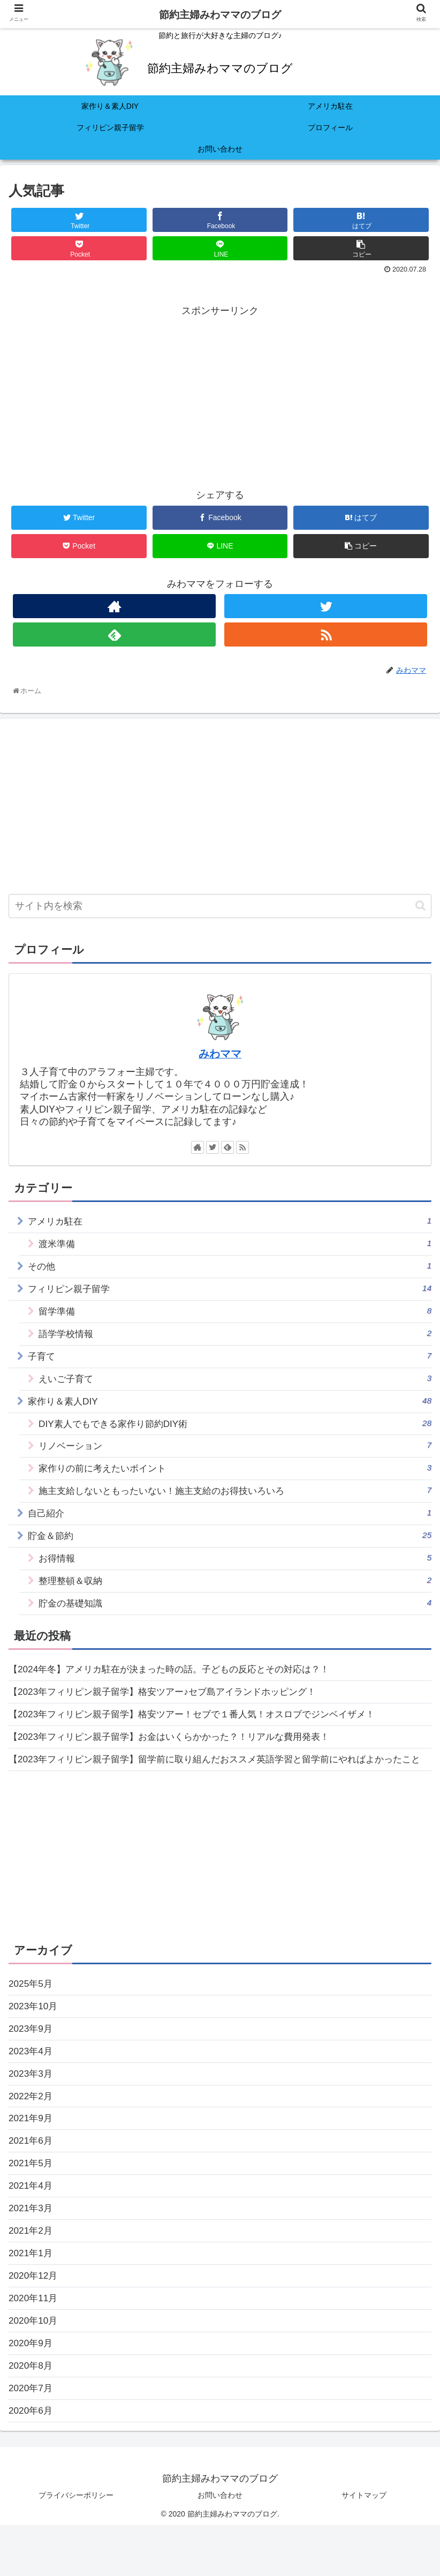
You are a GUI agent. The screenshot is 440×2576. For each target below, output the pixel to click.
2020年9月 (32, 2391)
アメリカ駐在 (229, 1221)
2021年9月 (32, 2158)
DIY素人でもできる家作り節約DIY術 (235, 1430)
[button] (420, 905)
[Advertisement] (220, 394)
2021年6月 (32, 2181)
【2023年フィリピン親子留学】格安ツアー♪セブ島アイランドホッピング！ (171, 1706)
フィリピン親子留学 (229, 1290)
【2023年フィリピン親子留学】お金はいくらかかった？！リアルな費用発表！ (178, 1753)
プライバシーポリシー (76, 2545)
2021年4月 (32, 2228)
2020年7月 (32, 2437)
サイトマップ (364, 2545)
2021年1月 (32, 2298)
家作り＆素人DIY (229, 1407)
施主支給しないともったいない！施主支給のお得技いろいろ (235, 1500)
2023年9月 (32, 2065)
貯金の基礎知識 (235, 1616)
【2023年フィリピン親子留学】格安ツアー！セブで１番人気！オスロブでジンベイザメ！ (202, 1730)
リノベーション (235, 1453)
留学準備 (235, 1314)
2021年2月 (32, 2275)
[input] (220, 906)
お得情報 (235, 1570)
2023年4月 (32, 2089)
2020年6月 (32, 2460)
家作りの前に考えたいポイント (235, 1476)
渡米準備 (235, 1244)
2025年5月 (32, 2019)
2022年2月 (32, 2135)
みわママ (220, 1054)
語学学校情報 (235, 1337)
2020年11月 (34, 2344)
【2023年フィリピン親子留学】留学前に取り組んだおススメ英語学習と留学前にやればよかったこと (217, 1785)
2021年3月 (32, 2252)
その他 (229, 1267)
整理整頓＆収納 (235, 1593)
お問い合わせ (220, 2545)
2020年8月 (32, 2414)
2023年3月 (32, 2112)
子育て (229, 1360)
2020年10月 (34, 2368)
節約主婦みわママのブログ (220, 14)
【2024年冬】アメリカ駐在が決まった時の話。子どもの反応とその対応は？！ (178, 1683)
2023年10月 (34, 2042)
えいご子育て (235, 1384)
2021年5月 (32, 2205)
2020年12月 (34, 2321)
